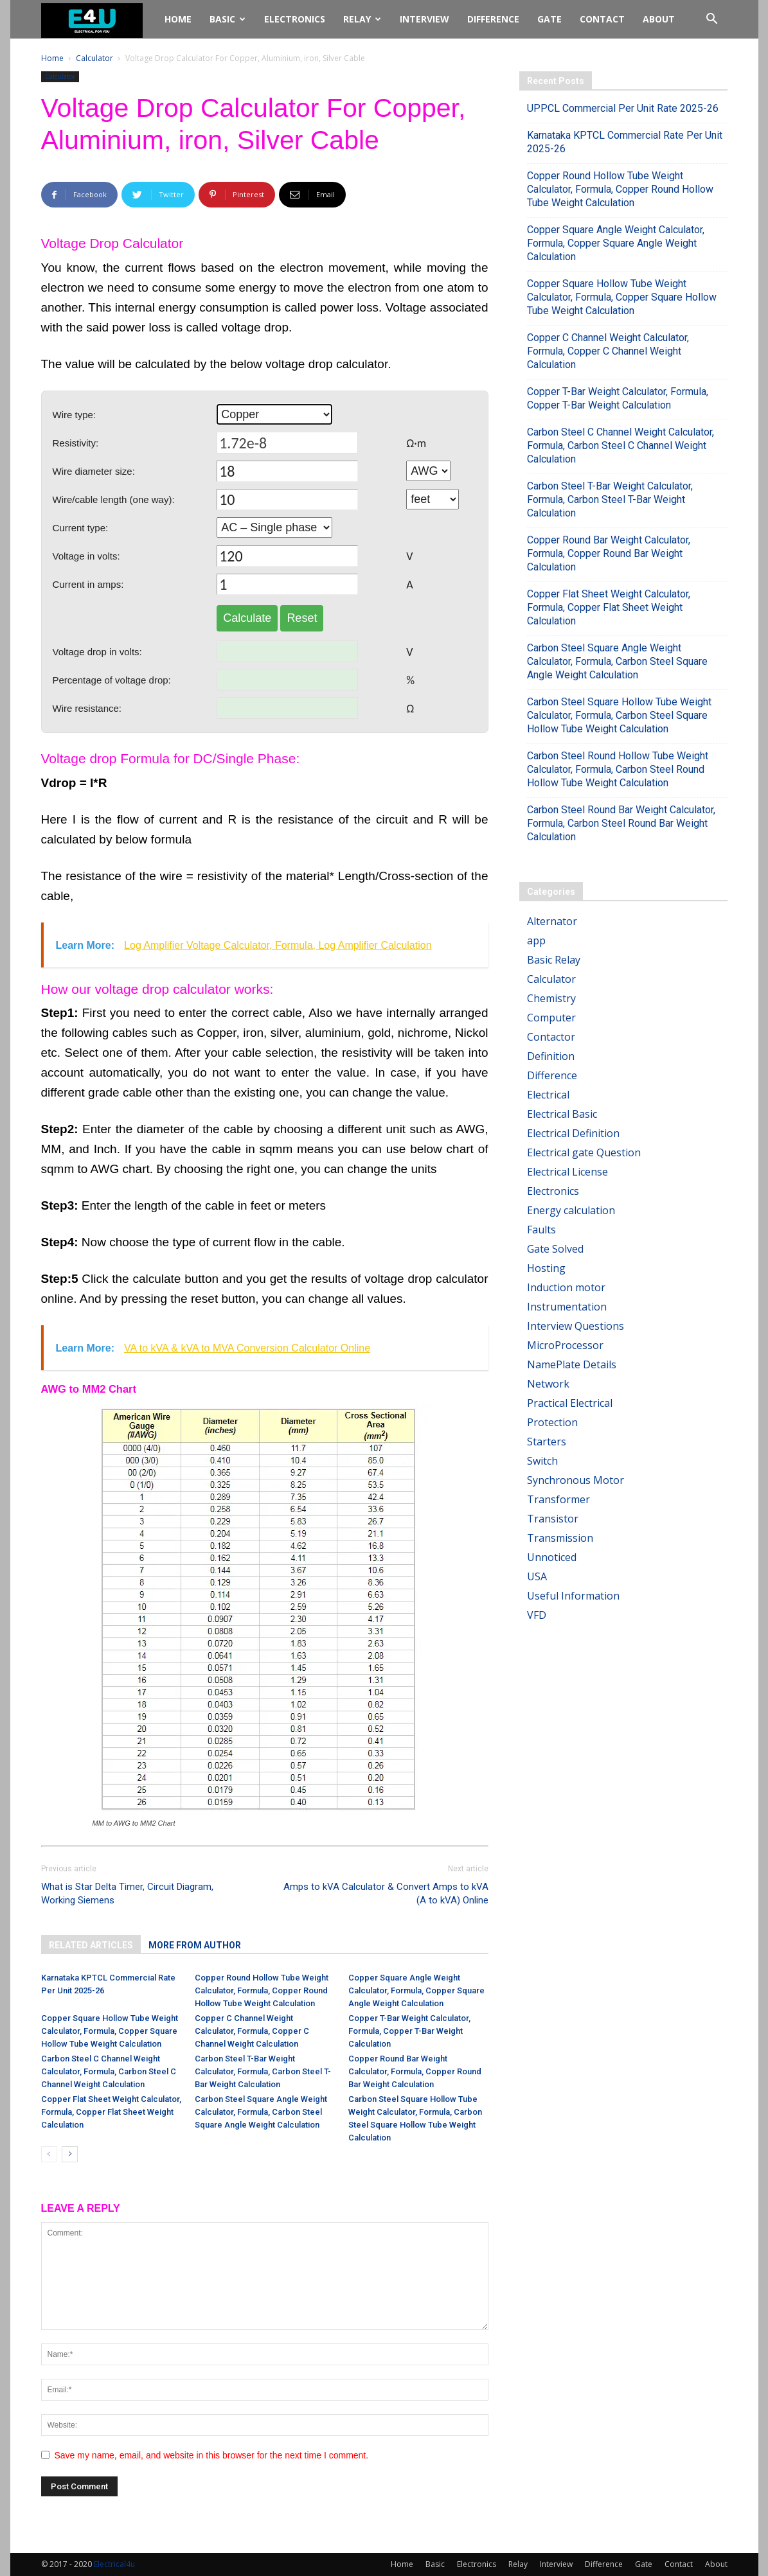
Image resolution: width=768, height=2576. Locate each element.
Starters (546, 1441)
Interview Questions (575, 1326)
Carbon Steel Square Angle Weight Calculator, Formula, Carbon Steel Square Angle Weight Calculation (261, 2112)
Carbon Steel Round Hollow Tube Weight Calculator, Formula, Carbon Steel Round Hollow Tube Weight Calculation (617, 769)
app (536, 940)
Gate (549, 19)
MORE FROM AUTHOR (194, 1945)
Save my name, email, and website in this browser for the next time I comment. (212, 2455)
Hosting (546, 1268)
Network (548, 1384)
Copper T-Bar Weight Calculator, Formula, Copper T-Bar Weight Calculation (409, 2031)
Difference (493, 19)
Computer (551, 1017)
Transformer (558, 1499)
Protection (552, 1422)
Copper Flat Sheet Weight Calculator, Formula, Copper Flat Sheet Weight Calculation (111, 2112)
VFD (536, 1615)
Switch (542, 1461)
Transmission (560, 1538)
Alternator (552, 921)
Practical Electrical (569, 1403)
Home (178, 19)
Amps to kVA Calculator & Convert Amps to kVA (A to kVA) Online (385, 1893)
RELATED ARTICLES (91, 1945)
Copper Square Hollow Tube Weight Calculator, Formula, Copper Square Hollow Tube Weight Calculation (109, 2031)
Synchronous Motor (575, 1480)
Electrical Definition (573, 1133)
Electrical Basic (562, 1114)
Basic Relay (553, 960)
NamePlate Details (571, 1364)
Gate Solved (555, 1249)
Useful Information (573, 1596)
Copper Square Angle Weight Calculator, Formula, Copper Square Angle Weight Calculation (416, 1990)
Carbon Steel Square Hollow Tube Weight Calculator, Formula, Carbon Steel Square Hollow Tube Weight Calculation (619, 715)
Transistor (552, 1519)
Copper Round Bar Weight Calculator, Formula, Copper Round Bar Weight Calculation (414, 2071)
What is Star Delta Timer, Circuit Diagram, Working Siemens (127, 1893)
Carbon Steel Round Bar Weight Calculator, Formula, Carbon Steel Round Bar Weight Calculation (621, 823)
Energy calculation (571, 1210)
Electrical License (567, 1172)
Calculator (94, 58)
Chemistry (551, 998)
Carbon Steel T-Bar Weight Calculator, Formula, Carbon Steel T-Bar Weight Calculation (263, 2071)
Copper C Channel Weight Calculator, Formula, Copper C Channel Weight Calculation (252, 2031)
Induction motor (566, 1287)
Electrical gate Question (584, 1152)
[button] (712, 20)
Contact (602, 19)
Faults (541, 1229)
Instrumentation (567, 1307)
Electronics (294, 19)
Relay (362, 19)
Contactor (551, 1037)
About (659, 19)
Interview (424, 19)
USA (537, 1576)
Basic (228, 19)
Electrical (548, 1095)
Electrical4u (114, 2564)
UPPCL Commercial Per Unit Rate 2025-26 (623, 108)
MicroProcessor (565, 1345)
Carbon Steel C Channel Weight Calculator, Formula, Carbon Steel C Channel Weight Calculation (108, 2071)
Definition (551, 1056)
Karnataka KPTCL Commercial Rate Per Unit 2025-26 (624, 142)
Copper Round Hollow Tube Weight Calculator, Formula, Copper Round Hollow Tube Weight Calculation (261, 1990)
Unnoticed (551, 1557)
